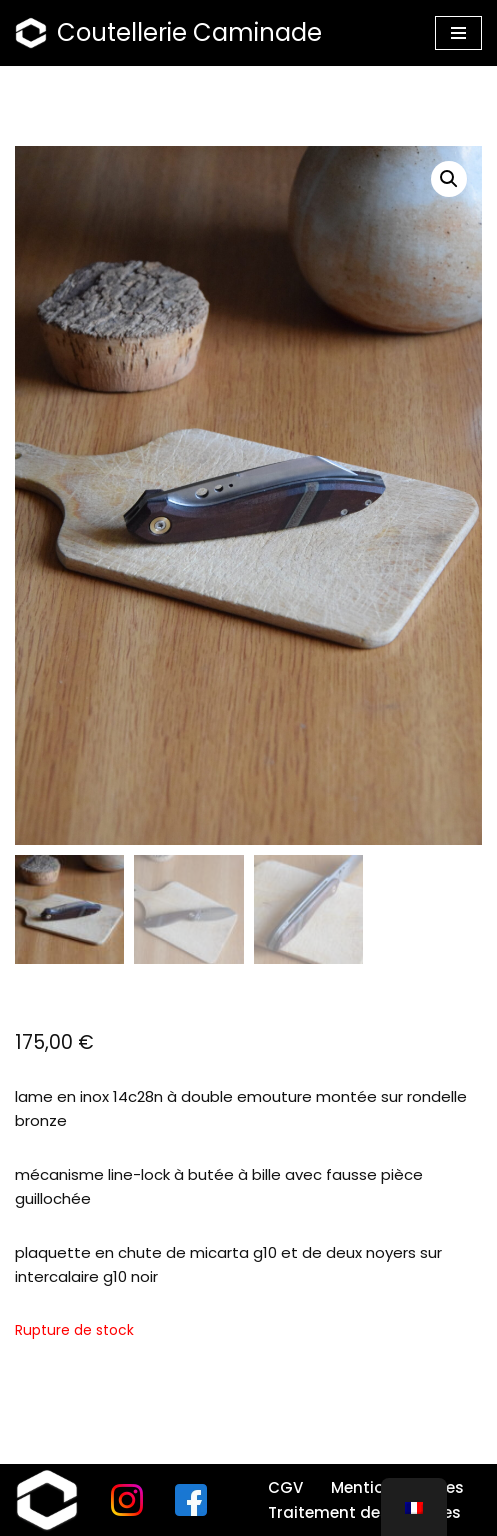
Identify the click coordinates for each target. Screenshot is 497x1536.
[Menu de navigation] (458, 33)
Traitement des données (364, 1512)
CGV (285, 1487)
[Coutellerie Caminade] (168, 33)
